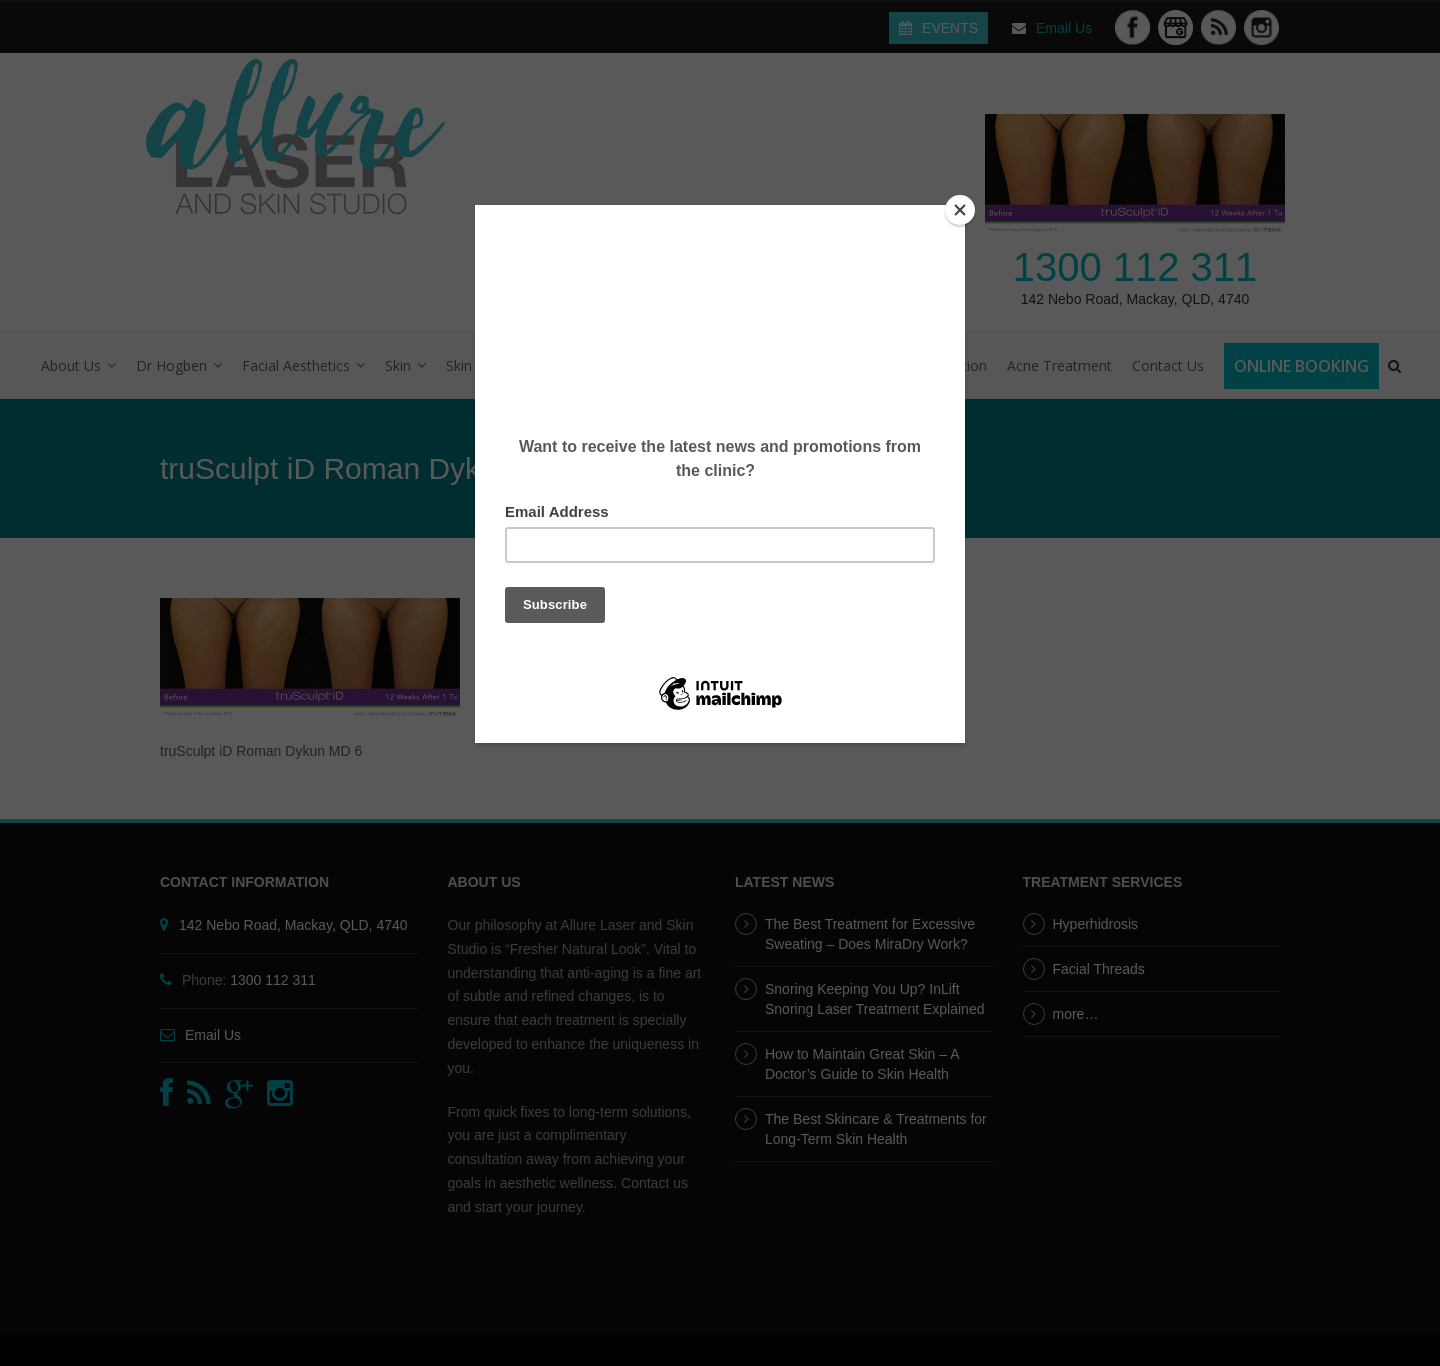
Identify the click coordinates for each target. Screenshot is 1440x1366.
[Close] (960, 210)
